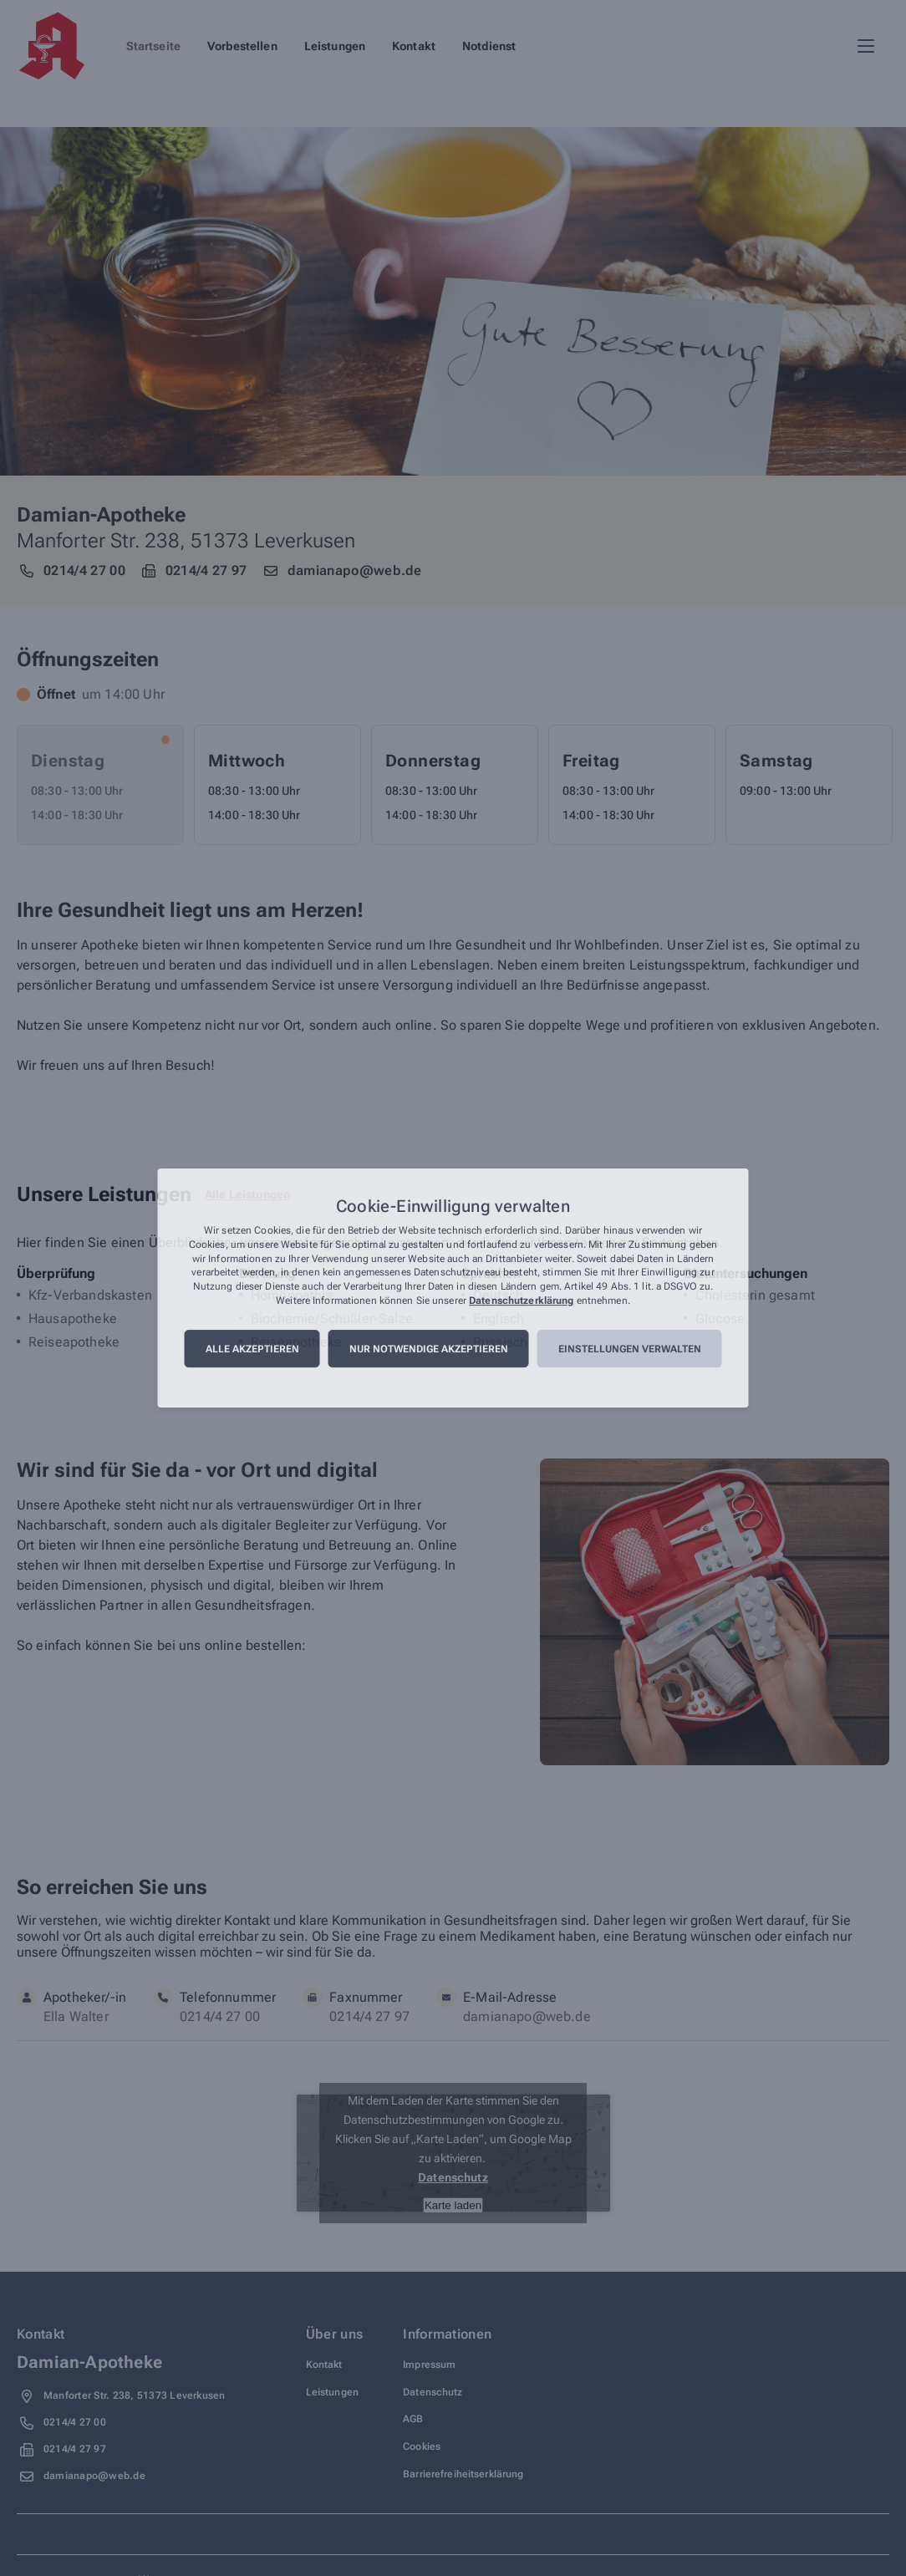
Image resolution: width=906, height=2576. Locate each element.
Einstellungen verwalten (629, 1349)
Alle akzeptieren (252, 1349)
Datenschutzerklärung (521, 1300)
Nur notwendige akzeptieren (428, 1349)
